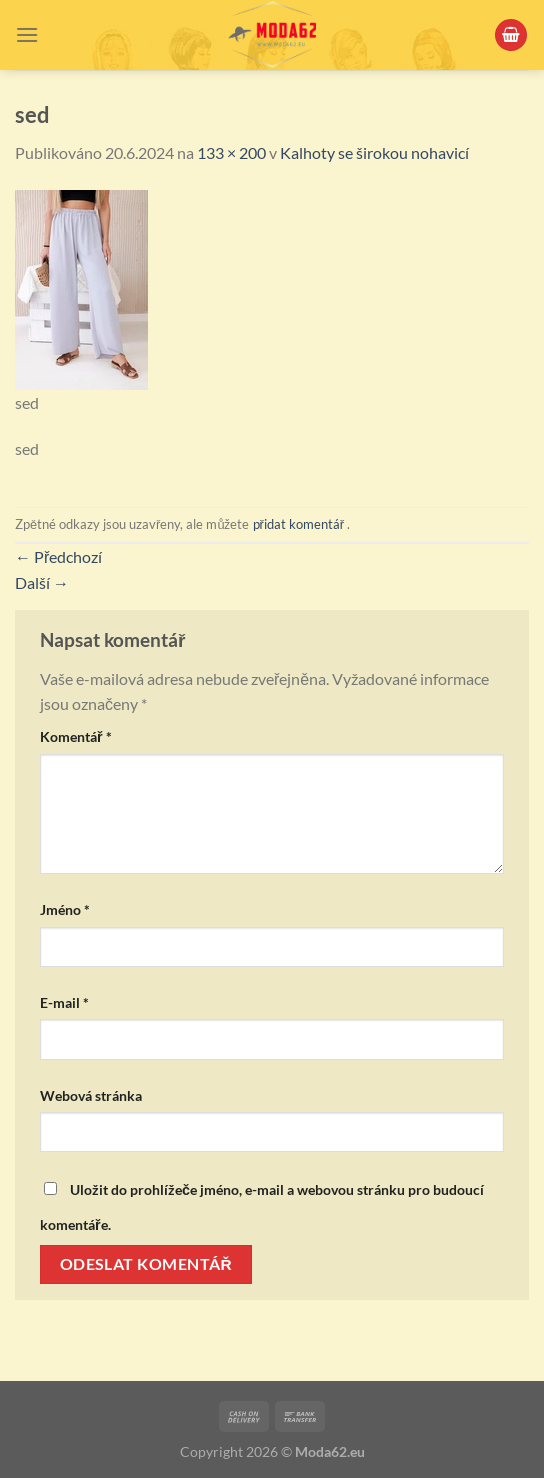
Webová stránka (91, 1095)
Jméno (65, 909)
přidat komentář (299, 524)
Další (42, 582)
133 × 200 (231, 152)
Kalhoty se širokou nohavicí (374, 152)
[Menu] (27, 34)
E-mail (64, 1002)
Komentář (76, 736)
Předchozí (58, 556)
